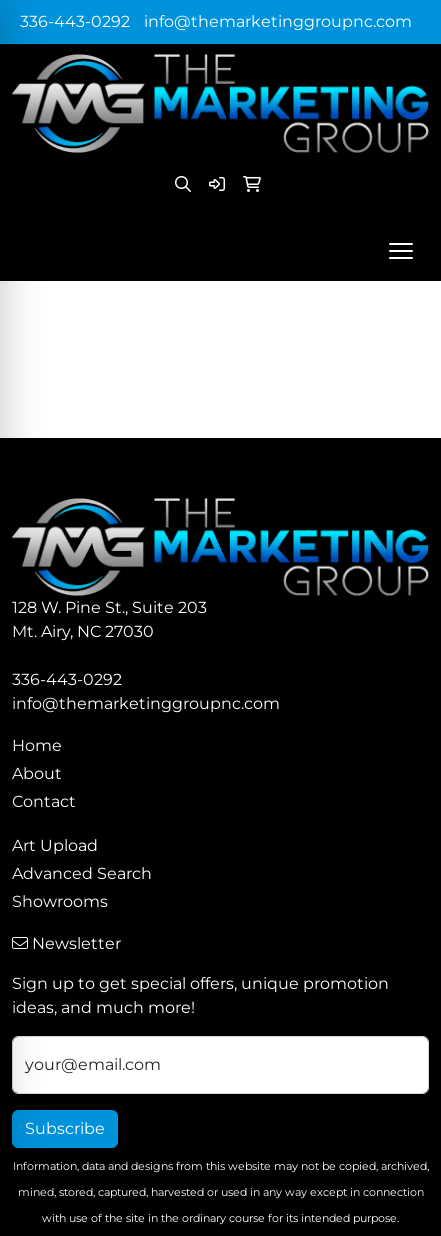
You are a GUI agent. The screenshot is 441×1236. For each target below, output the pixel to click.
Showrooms (60, 901)
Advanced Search (82, 873)
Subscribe (65, 1128)
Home (37, 745)
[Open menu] (401, 251)
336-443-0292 (75, 21)
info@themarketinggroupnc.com (278, 21)
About (37, 773)
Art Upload (55, 845)
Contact (44, 801)
